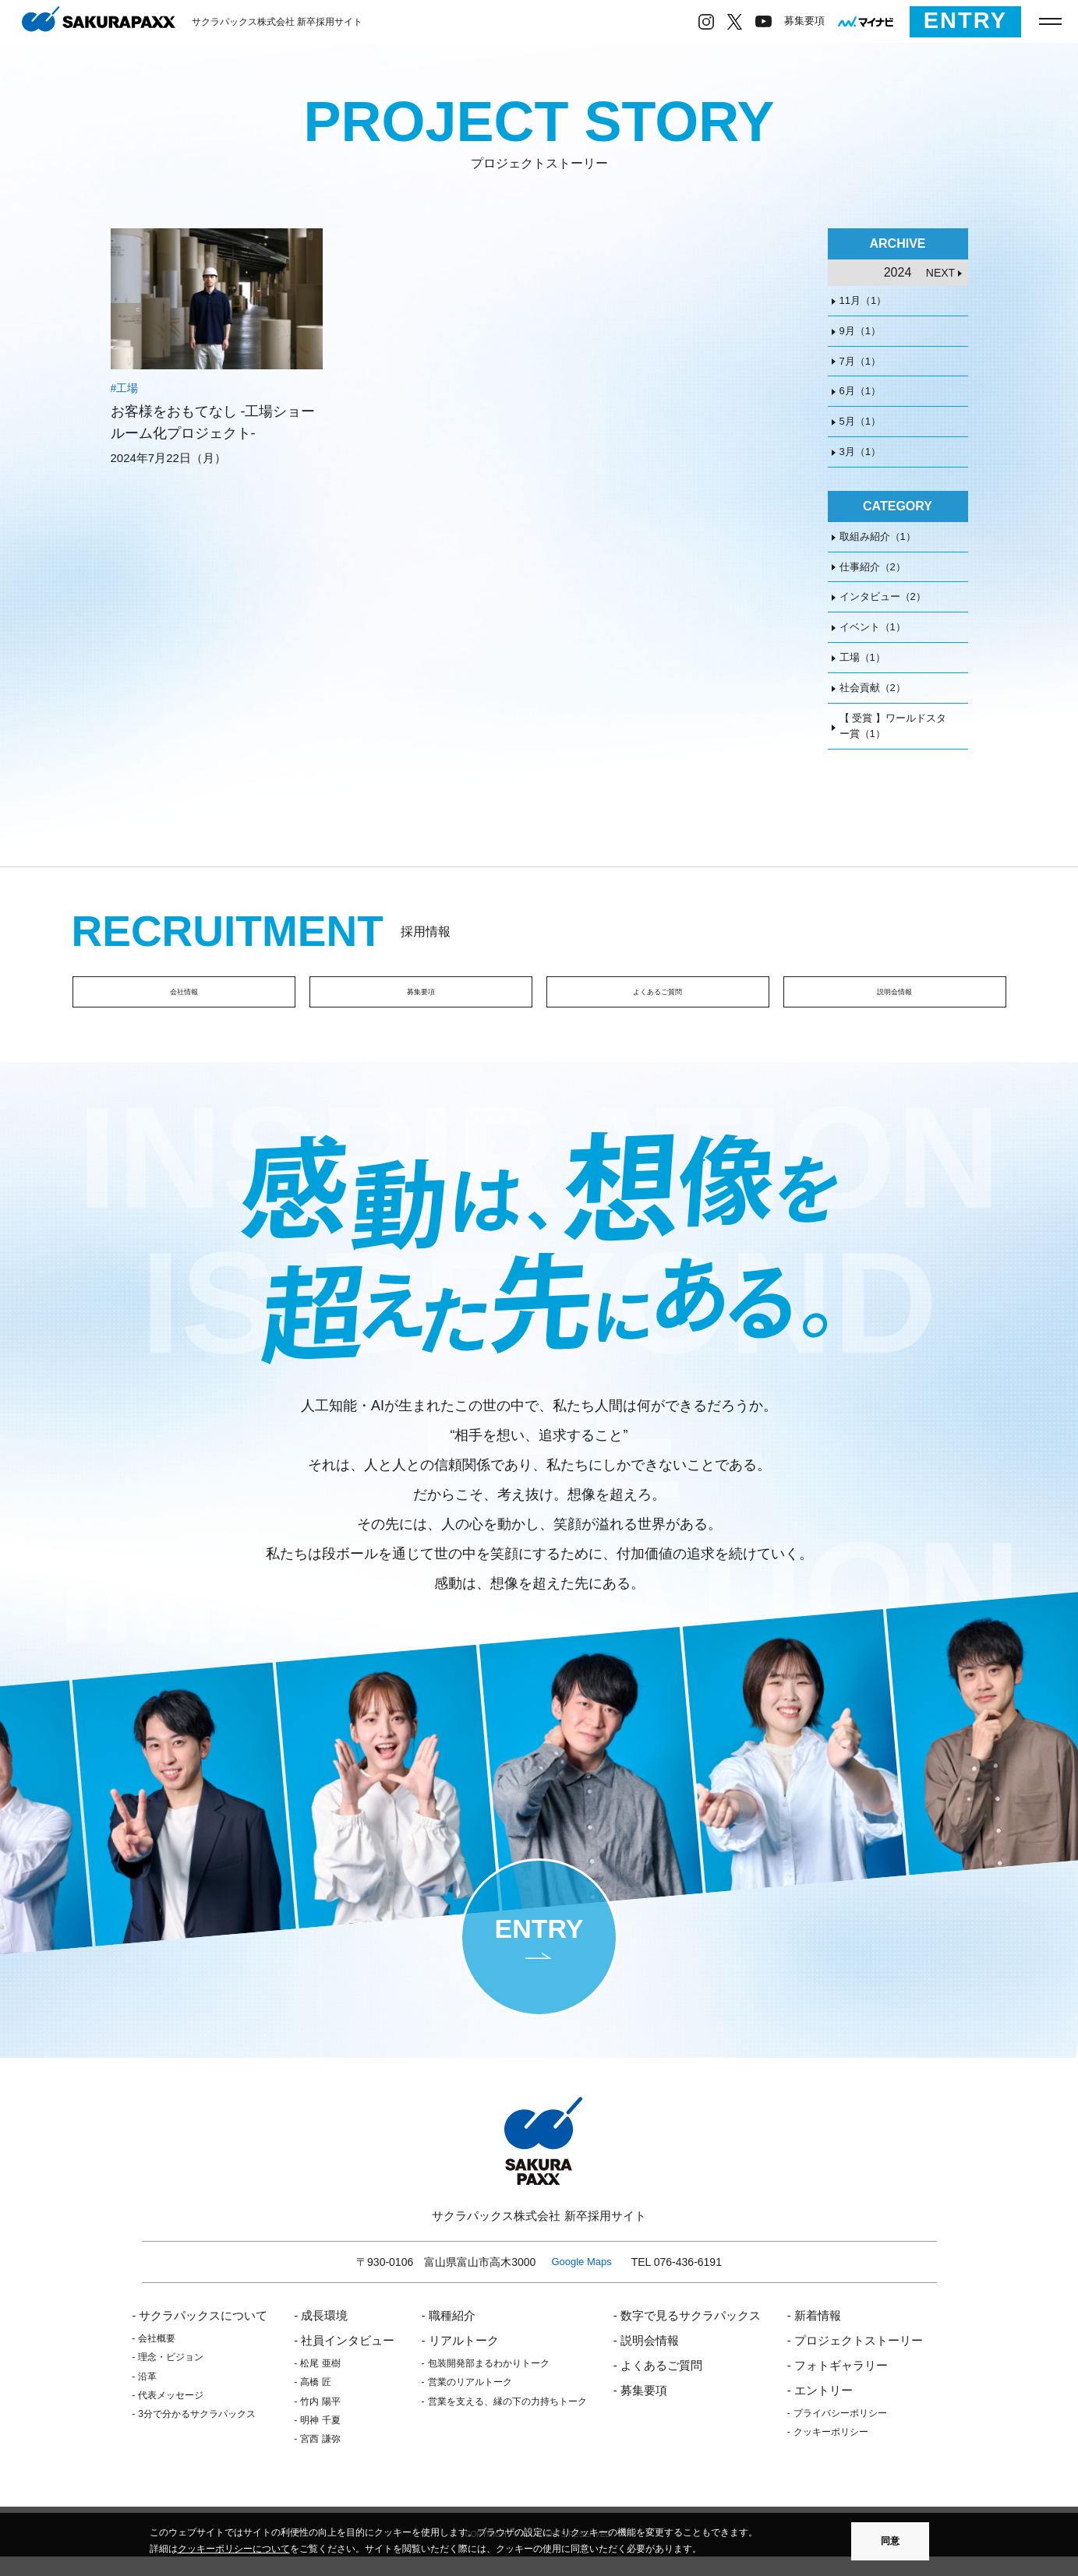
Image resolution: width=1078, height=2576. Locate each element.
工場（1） (862, 657)
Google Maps (581, 2280)
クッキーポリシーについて (234, 2548)
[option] (292, 1814)
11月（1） (863, 300)
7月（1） (860, 361)
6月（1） (860, 391)
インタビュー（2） (882, 596)
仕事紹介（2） (872, 567)
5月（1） (860, 421)
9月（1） (860, 331)
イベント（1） (872, 627)
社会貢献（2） (872, 687)
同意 (890, 2540)
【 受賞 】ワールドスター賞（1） (892, 726)
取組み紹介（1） (877, 536)
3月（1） (860, 451)
